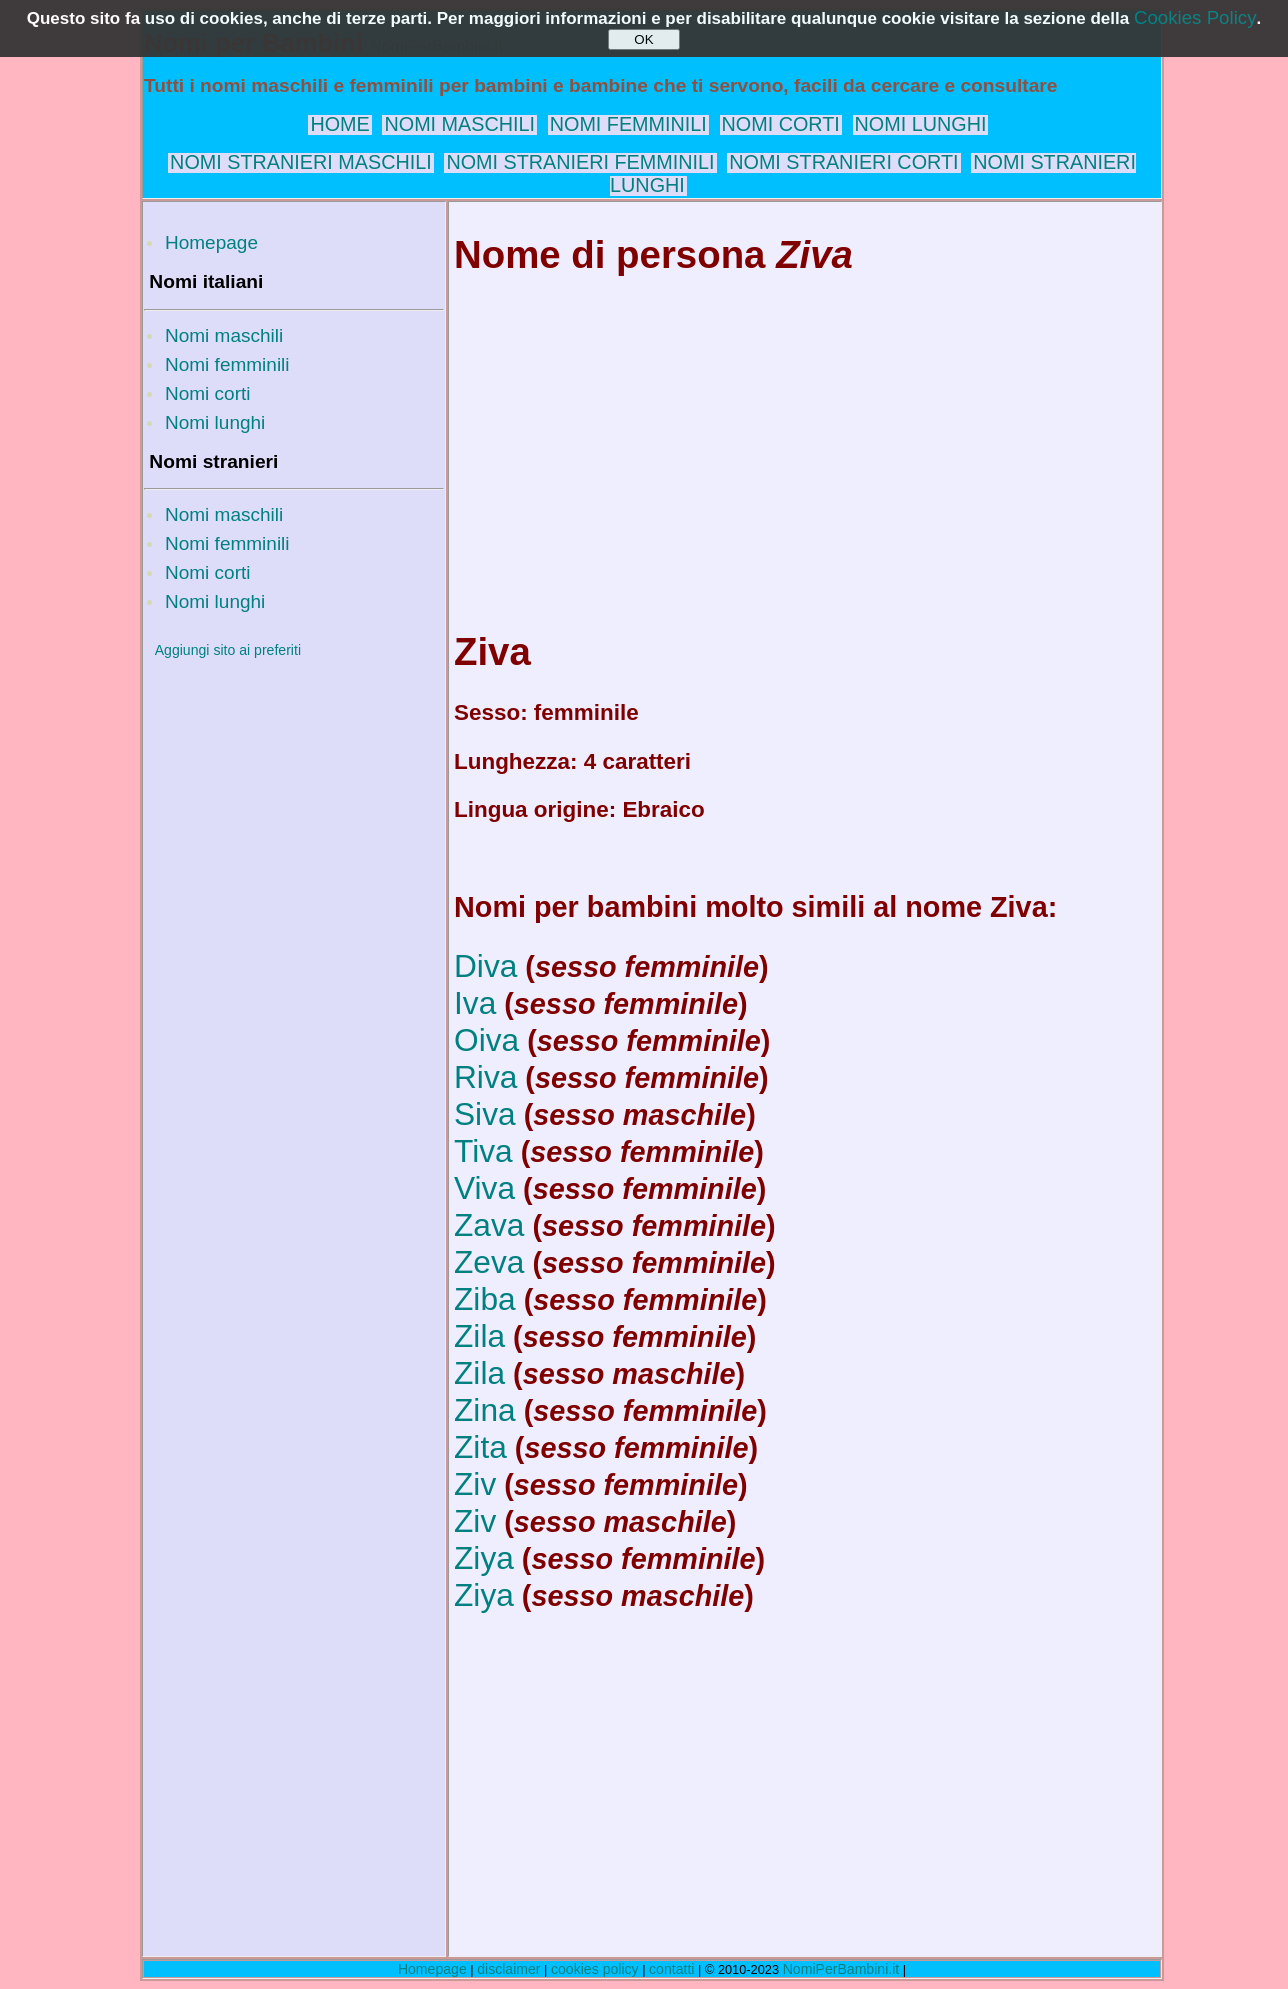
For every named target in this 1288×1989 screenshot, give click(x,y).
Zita (480, 1447)
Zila (479, 1336)
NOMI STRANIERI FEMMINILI (580, 162)
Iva (475, 1003)
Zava (489, 1225)
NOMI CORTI (781, 124)
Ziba (485, 1299)
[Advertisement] (294, 973)
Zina (485, 1410)
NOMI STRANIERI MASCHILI (301, 162)
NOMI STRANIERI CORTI (843, 162)
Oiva (486, 1040)
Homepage (211, 242)
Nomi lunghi (215, 422)
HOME (339, 124)
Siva (485, 1114)
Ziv (475, 1484)
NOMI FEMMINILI (628, 124)
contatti (671, 1969)
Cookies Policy (1195, 17)
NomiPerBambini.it (841, 1969)
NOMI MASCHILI (459, 124)
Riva (485, 1077)
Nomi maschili (224, 335)
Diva (485, 966)
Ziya (484, 1558)
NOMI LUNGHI (921, 124)
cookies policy (595, 1969)
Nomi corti (208, 393)
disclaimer (508, 1969)
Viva (484, 1188)
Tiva (483, 1151)
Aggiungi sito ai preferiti (228, 650)
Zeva (489, 1262)
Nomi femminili (227, 364)
